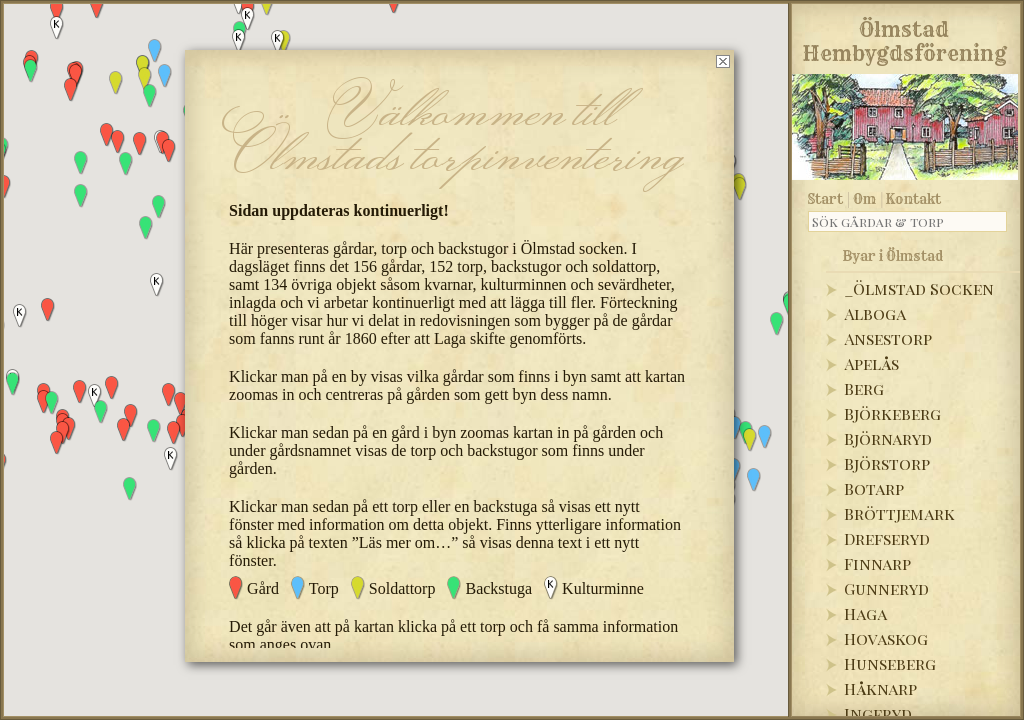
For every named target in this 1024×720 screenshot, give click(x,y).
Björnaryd (888, 438)
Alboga (875, 313)
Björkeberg (892, 413)
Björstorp (887, 463)
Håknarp (880, 688)
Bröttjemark (899, 513)
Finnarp (877, 563)
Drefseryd (887, 538)
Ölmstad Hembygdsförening (904, 38)
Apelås (871, 363)
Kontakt (913, 199)
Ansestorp (888, 338)
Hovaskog (886, 638)
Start (825, 199)
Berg (864, 388)
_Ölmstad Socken (919, 288)
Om (864, 199)
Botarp (874, 488)
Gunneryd (886, 588)
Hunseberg (890, 663)
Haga (865, 613)
